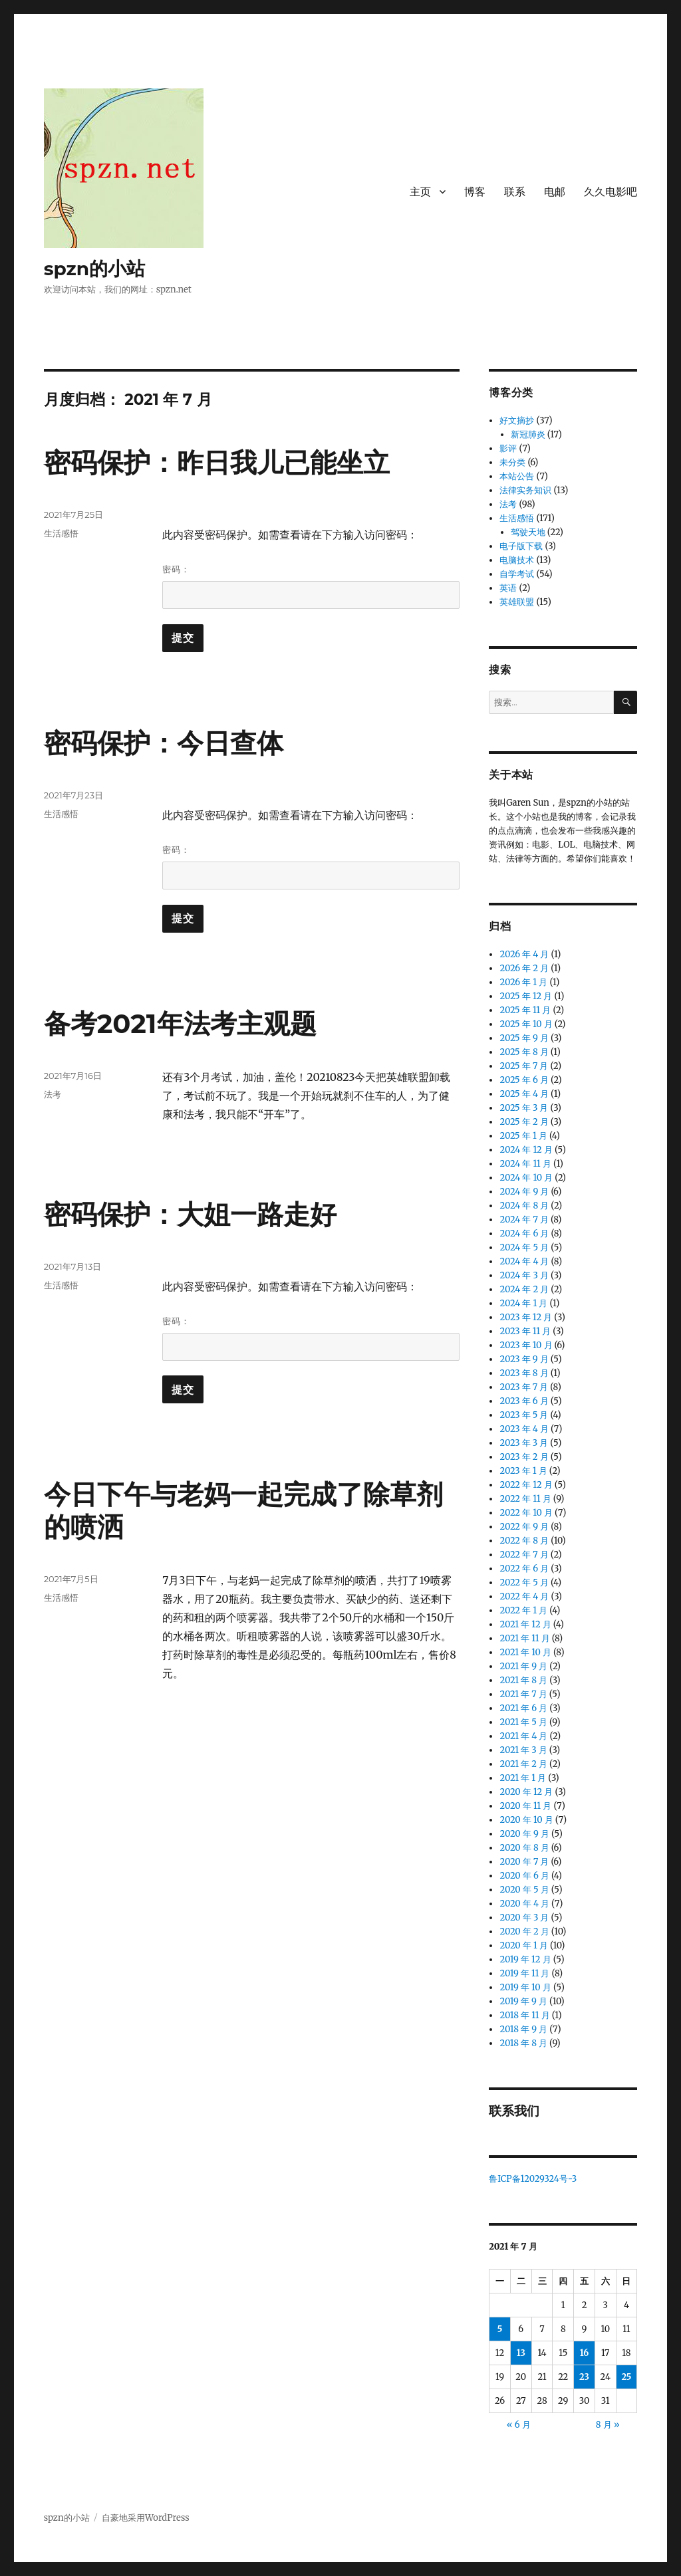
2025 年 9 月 (523, 1038)
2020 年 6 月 (524, 1875)
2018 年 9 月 (523, 2029)
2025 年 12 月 (525, 996)
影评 (508, 448)
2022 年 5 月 (524, 1582)
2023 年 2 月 (523, 1457)
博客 (474, 191)
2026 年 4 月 (524, 954)
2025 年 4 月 (524, 1094)
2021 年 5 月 (523, 1722)
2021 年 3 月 (523, 1750)
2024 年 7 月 (523, 1219)
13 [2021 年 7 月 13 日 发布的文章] (521, 2353)
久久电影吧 (610, 191)
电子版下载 (521, 546)
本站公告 (516, 476)
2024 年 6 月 (524, 1233)
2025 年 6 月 (523, 1080)
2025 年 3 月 (523, 1107)
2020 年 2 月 (524, 1931)
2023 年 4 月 (523, 1429)
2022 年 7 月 (523, 1554)
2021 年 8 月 (523, 1680)
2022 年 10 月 (526, 1512)
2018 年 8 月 (523, 2043)
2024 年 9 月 (524, 1191)
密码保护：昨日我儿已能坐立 (217, 462)
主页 (420, 191)
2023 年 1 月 (523, 1470)
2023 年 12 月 (525, 1317)
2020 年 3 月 (524, 1917)
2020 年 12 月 (526, 1792)
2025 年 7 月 (523, 1066)
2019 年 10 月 (525, 1987)
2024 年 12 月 (525, 1149)
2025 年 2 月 (523, 1121)
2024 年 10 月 (526, 1177)
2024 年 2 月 (524, 1289)
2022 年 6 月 (524, 1568)
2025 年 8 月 (523, 1052)
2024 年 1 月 (523, 1303)
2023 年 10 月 (525, 1345)
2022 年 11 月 (525, 1498)
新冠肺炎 (528, 434)
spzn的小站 (95, 268)
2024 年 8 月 (524, 1205)
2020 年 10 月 (526, 1819)
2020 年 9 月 (524, 1833)
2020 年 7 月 (524, 1861)
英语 (508, 588)
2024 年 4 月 (524, 1261)
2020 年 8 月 (524, 1847)
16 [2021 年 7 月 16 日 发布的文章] (584, 2353)
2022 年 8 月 (524, 1540)
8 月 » (608, 2424)
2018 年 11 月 (524, 2015)
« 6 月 (519, 2424)
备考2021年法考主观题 (180, 1023)
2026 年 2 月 (524, 968)
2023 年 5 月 (523, 1415)
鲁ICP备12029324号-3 (534, 2178)
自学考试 (516, 574)
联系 (514, 191)
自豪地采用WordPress (146, 2517)
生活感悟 (61, 533)
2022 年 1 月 (523, 1610)
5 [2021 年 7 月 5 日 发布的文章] (500, 2329)
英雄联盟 (516, 602)
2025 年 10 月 (525, 1024)
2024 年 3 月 (523, 1275)
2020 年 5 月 (524, 1889)
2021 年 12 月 (525, 1624)
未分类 (512, 462)
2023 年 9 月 (523, 1359)
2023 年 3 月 (523, 1443)
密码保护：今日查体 (163, 743)
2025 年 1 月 (523, 1135)
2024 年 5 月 (524, 1247)
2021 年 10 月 (525, 1652)
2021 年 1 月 (522, 1778)
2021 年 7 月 (523, 1694)
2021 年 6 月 (523, 1708)
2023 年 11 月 (525, 1331)
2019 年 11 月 (524, 1973)
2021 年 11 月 (524, 1638)
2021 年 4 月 (523, 1736)
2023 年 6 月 (523, 1401)
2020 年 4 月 (524, 1903)
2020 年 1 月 (523, 1945)
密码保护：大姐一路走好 (190, 1214)
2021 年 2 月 (523, 1764)
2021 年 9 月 (523, 1666)
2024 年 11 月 (525, 1163)
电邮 (554, 191)
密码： (310, 586)
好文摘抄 (516, 420)
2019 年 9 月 (523, 2001)
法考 (52, 1094)
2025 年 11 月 (525, 1010)
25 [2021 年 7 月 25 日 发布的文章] (627, 2377)
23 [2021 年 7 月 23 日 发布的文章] (584, 2377)
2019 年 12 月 (525, 1959)
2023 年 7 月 (523, 1387)
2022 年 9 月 (524, 1526)
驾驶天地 (528, 532)
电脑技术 (516, 560)
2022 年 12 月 (525, 1484)
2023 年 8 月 (523, 1373)
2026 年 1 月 (523, 982)
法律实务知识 (525, 490)
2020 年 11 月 (525, 1806)
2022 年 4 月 (524, 1596)
